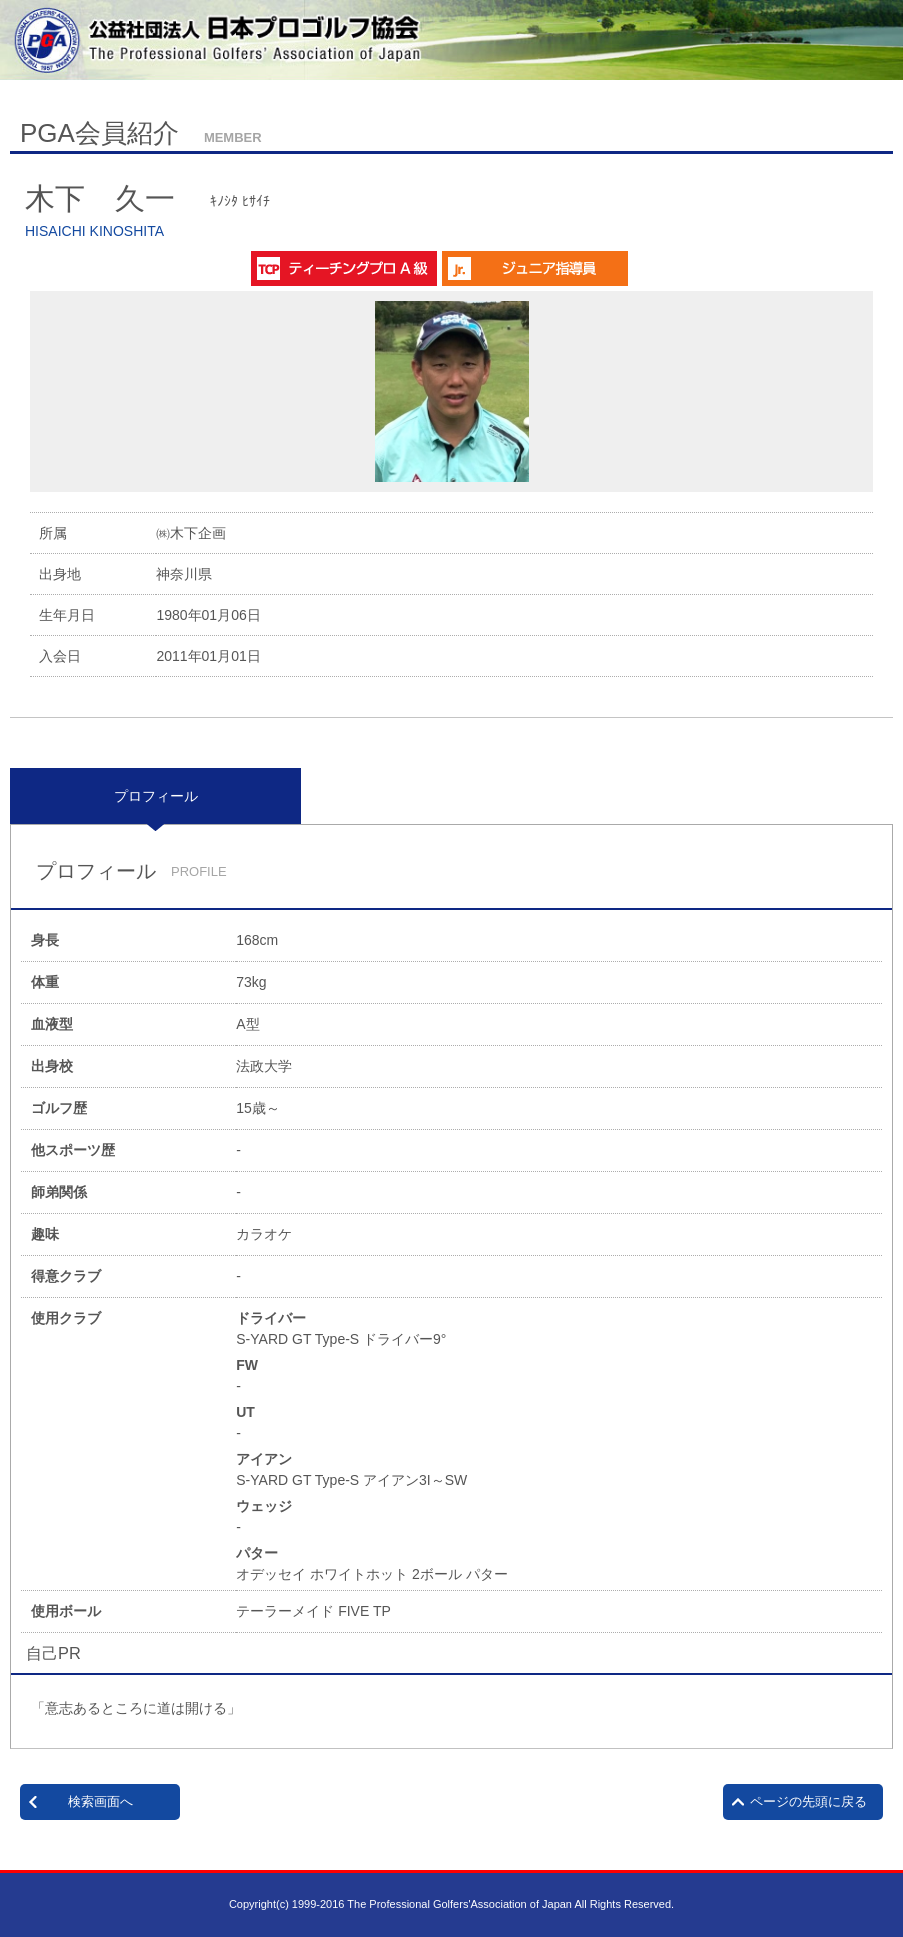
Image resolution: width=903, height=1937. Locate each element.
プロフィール (156, 796)
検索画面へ (100, 1801)
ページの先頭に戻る (808, 1801)
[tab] (155, 796)
